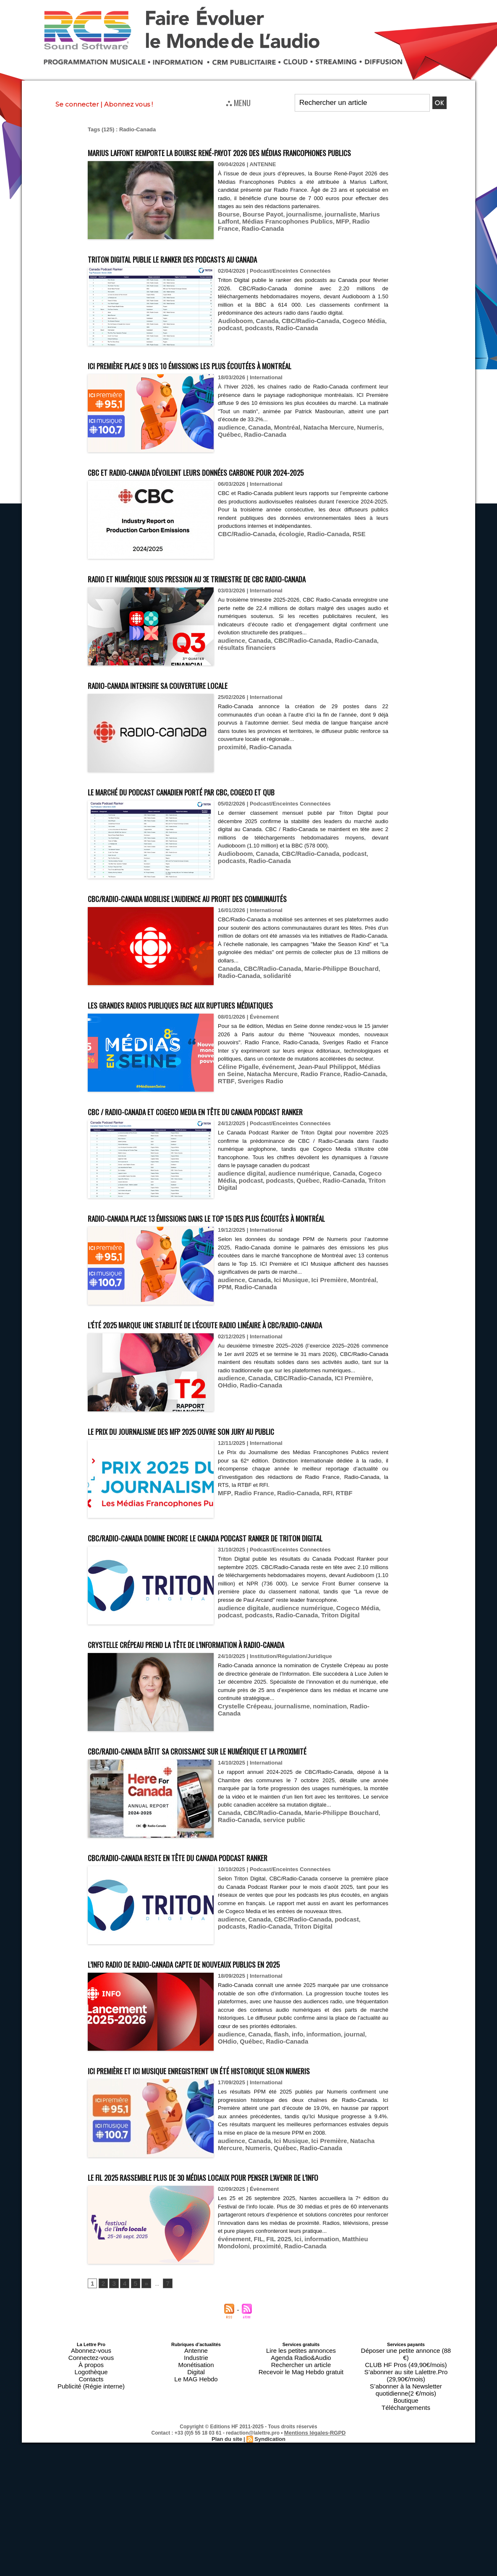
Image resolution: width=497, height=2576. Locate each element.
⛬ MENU (238, 102)
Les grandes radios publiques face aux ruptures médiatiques (223, 1050)
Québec (375, 442)
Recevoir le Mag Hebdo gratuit (301, 2521)
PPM (365, 1357)
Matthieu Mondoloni (353, 2403)
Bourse (227, 229)
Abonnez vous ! (128, 104)
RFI (313, 1586)
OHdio (363, 1479)
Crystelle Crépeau (241, 1815)
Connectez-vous (91, 2510)
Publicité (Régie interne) (90, 2531)
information (311, 2158)
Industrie (196, 2510)
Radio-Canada (369, 235)
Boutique (406, 2531)
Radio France (330, 235)
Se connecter (77, 104)
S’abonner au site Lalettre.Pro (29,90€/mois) (406, 2516)
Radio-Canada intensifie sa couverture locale (190, 730)
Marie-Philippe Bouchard (326, 1015)
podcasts (254, 342)
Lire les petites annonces (301, 2505)
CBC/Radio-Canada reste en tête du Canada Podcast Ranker (219, 1981)
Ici (288, 2403)
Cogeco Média (345, 336)
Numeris (351, 442)
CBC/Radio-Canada (299, 336)
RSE (341, 573)
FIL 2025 (272, 2403)
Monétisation (196, 2516)
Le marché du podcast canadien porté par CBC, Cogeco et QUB (225, 837)
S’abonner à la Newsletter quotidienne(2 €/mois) (406, 2524)
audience (229, 442)
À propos (91, 2516)
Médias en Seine (363, 1121)
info (288, 2158)
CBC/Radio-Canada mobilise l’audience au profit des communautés (234, 944)
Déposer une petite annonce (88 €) (406, 2505)
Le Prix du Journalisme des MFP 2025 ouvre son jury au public (225, 1523)
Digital (196, 2521)
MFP (304, 235)
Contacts (91, 2526)
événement (270, 1121)
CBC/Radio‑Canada (243, 573)
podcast (228, 342)
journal (338, 2158)
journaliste (325, 229)
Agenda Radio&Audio (301, 2510)
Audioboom (233, 336)
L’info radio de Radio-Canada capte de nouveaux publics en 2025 (229, 2087)
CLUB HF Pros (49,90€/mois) (406, 2510)
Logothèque (91, 2521)
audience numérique (288, 1235)
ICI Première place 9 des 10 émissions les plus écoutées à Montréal (237, 380)
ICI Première (336, 1479)
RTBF (349, 1127)
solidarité (253, 1021)
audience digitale (240, 1724)
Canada (261, 336)
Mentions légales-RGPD (315, 2560)
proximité (230, 793)
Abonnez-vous (91, 2505)
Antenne (196, 2505)
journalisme (293, 229)
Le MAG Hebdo (196, 2526)
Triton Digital (348, 1241)
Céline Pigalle (236, 1121)
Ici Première (315, 1357)
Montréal (278, 442)
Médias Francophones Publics (257, 235)
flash (273, 2158)
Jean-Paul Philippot (313, 1121)
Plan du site (228, 2566)
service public (259, 1951)
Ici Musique (282, 1357)
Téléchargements (406, 2536)
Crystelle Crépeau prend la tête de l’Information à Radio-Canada (233, 1752)
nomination (315, 1815)
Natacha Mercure (315, 442)
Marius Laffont (361, 229)
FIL (253, 2403)
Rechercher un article (301, 2516)
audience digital (238, 1235)
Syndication (268, 2566)
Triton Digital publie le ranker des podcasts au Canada (212, 273)
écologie (282, 573)
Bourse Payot (257, 229)
